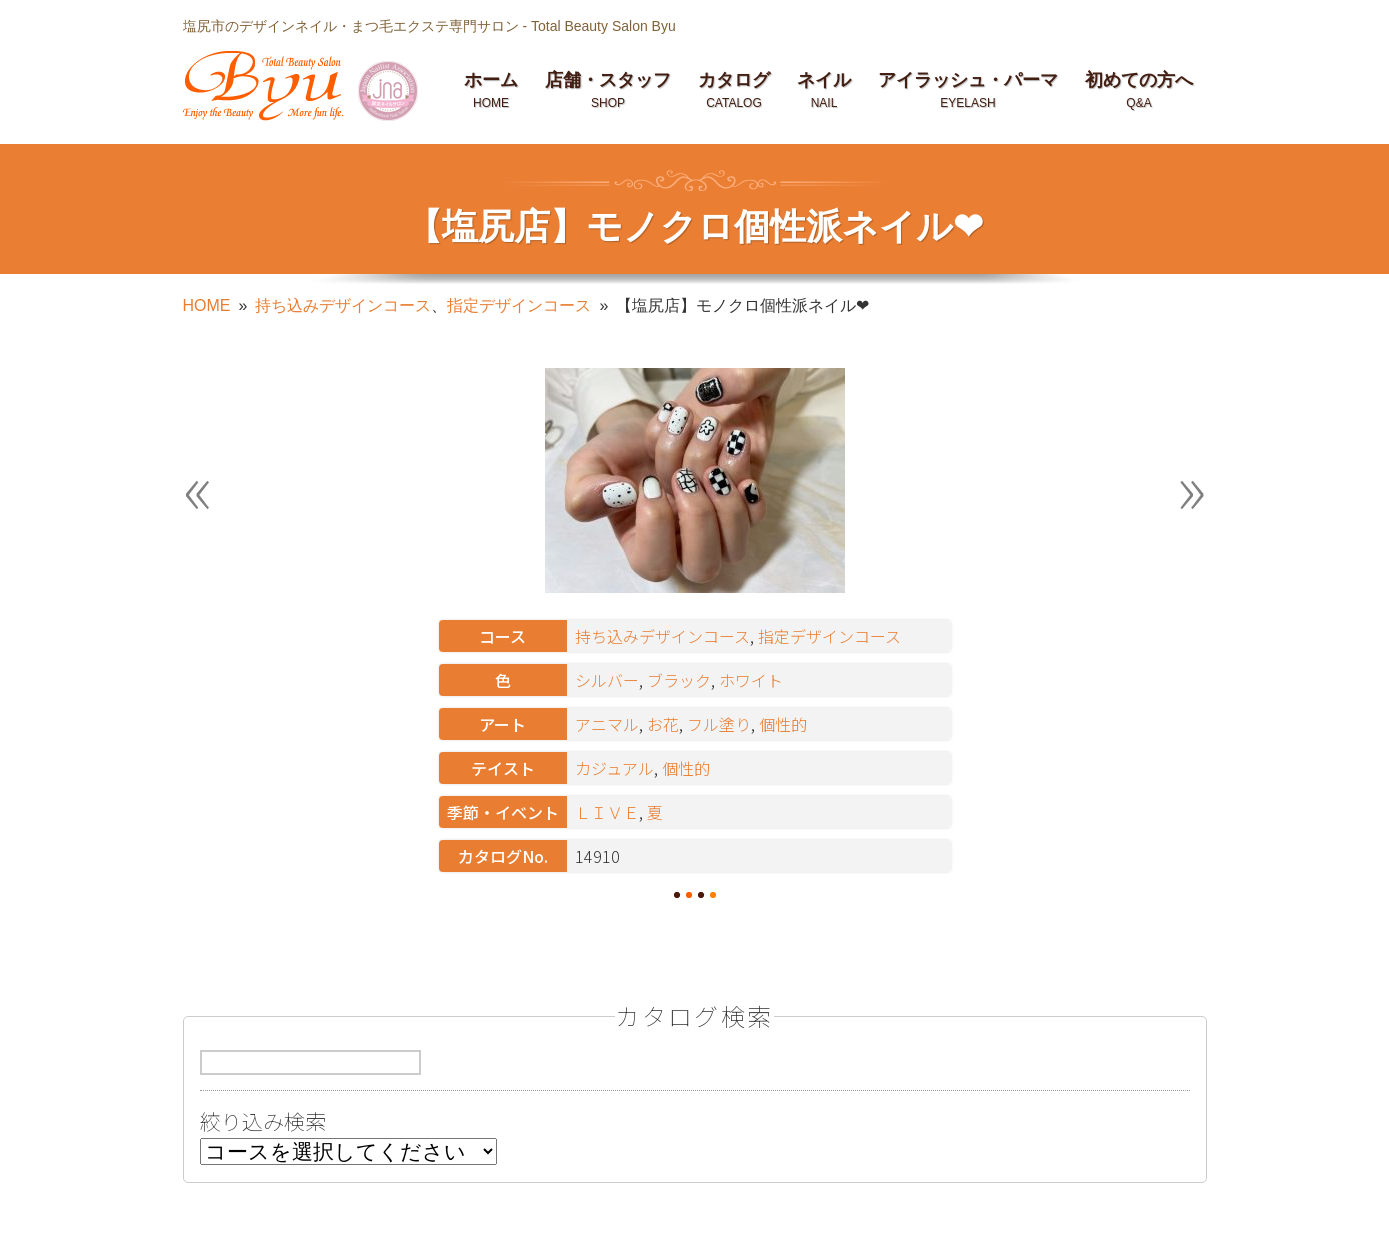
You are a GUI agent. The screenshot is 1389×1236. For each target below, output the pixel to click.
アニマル (607, 724)
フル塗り (719, 724)
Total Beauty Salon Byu (603, 26)
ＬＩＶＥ (607, 812)
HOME (207, 305)
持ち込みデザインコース (343, 305)
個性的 (783, 724)
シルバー (607, 680)
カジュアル (614, 768)
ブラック (679, 680)
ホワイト (751, 680)
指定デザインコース (519, 305)
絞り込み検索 (263, 1124)
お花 (663, 724)
